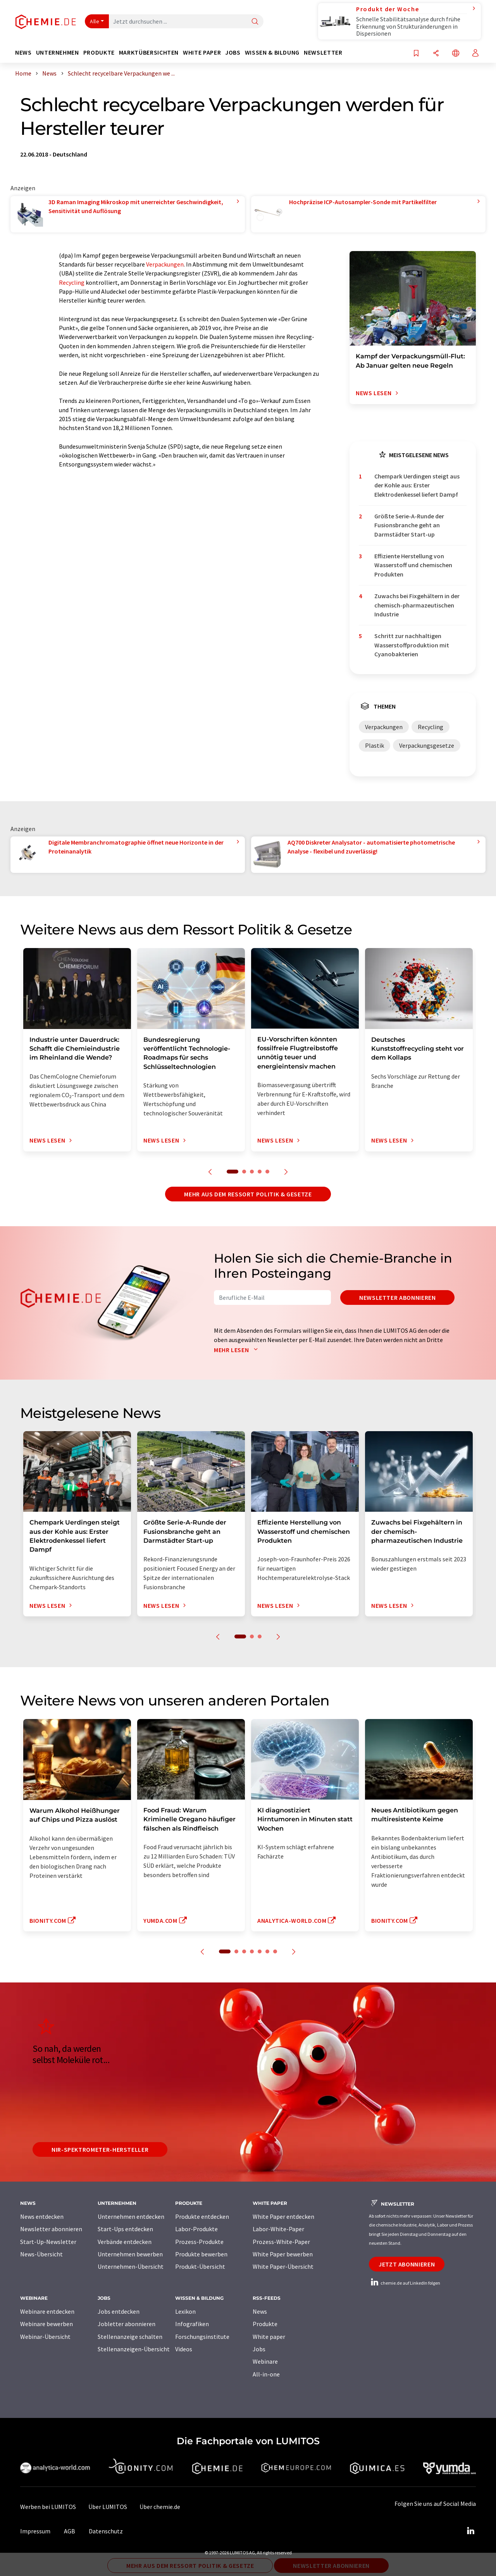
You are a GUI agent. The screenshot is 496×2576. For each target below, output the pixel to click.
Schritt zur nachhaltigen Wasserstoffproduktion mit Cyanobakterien (411, 645)
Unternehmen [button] (57, 52)
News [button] (23, 52)
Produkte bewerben (201, 2254)
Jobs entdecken (119, 2311)
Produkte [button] (99, 52)
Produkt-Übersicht (200, 2266)
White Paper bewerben (283, 2254)
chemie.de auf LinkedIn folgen (404, 2283)
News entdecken (42, 2216)
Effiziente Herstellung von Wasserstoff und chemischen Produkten (413, 565)
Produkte (265, 2324)
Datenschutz (106, 2531)
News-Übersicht (41, 2254)
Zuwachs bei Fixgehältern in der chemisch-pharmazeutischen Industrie (417, 605)
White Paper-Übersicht (283, 2266)
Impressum (35, 2531)
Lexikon (185, 2311)
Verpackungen (165, 264)
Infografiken (192, 2324)
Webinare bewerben (46, 2324)
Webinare (265, 2361)
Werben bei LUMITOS (48, 2507)
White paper (269, 2336)
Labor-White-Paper (278, 2229)
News (260, 2311)
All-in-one (266, 2374)
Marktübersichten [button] (149, 52)
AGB (69, 2531)
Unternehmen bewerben (130, 2254)
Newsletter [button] (323, 52)
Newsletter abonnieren (397, 1297)
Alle (94, 21)
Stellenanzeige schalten (130, 2336)
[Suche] (255, 21)
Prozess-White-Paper (281, 2242)
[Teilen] (436, 53)
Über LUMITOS (107, 2507)
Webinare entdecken (47, 2311)
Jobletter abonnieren (126, 2324)
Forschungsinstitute (202, 2336)
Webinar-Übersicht (45, 2336)
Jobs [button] (233, 52)
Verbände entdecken (125, 2242)
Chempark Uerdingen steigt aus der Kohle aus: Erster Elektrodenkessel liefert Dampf (417, 485)
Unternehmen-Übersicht (131, 2266)
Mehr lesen (237, 1350)
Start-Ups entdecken (125, 2229)
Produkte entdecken (202, 2216)
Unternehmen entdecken (131, 2216)
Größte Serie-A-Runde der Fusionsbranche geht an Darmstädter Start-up (409, 525)
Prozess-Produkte (199, 2242)
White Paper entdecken (283, 2216)
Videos (183, 2349)
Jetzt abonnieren (407, 2264)
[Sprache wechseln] (455, 53)
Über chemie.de (160, 2507)
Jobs (259, 2349)
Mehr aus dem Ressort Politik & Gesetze (248, 1194)
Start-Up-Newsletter (48, 2242)
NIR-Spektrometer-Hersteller (100, 2149)
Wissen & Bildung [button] (272, 52)
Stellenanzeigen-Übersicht (134, 2349)
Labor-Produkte (196, 2229)
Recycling (71, 282)
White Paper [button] (202, 52)
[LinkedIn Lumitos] (470, 2531)
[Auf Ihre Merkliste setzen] (416, 53)
